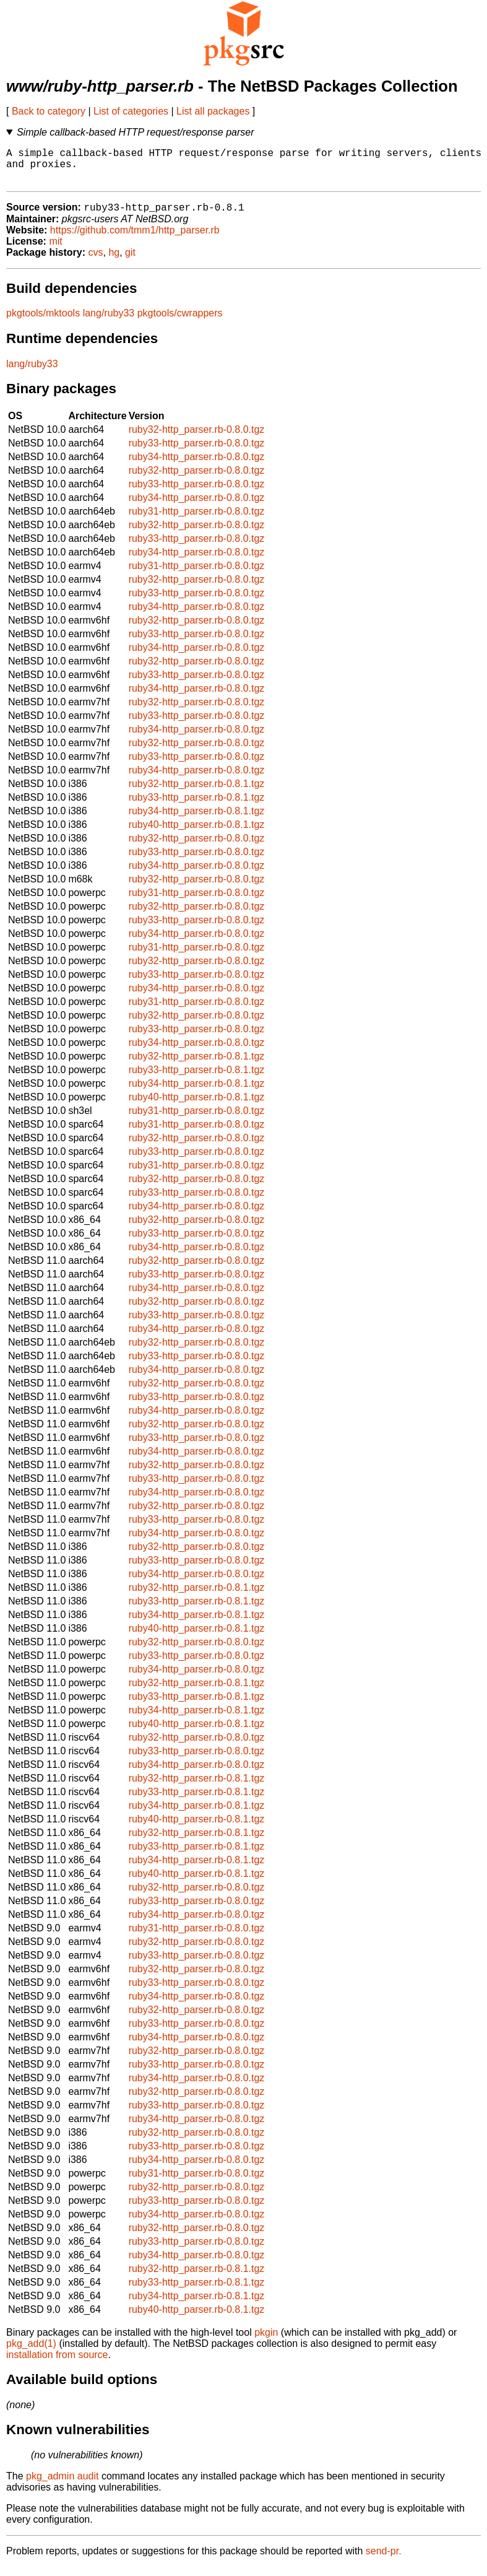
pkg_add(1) (31, 2353)
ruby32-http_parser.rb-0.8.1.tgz (197, 793)
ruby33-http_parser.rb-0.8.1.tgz (197, 806)
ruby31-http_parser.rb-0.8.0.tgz (197, 520)
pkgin (266, 2341)
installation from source (57, 2364)
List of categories (130, 111)
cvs (95, 261)
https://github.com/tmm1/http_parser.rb (135, 239)
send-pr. (384, 2560)
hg (113, 261)
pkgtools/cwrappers (180, 322)
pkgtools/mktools (43, 322)
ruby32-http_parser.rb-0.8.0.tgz (197, 438)
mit (55, 250)
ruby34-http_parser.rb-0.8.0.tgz (197, 466)
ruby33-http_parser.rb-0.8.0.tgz (197, 452)
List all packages (212, 111)
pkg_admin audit (62, 2485)
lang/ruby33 (109, 322)
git (130, 261)
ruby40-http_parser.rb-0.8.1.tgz (197, 834)
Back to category (48, 111)
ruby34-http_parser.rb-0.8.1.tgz (197, 820)
